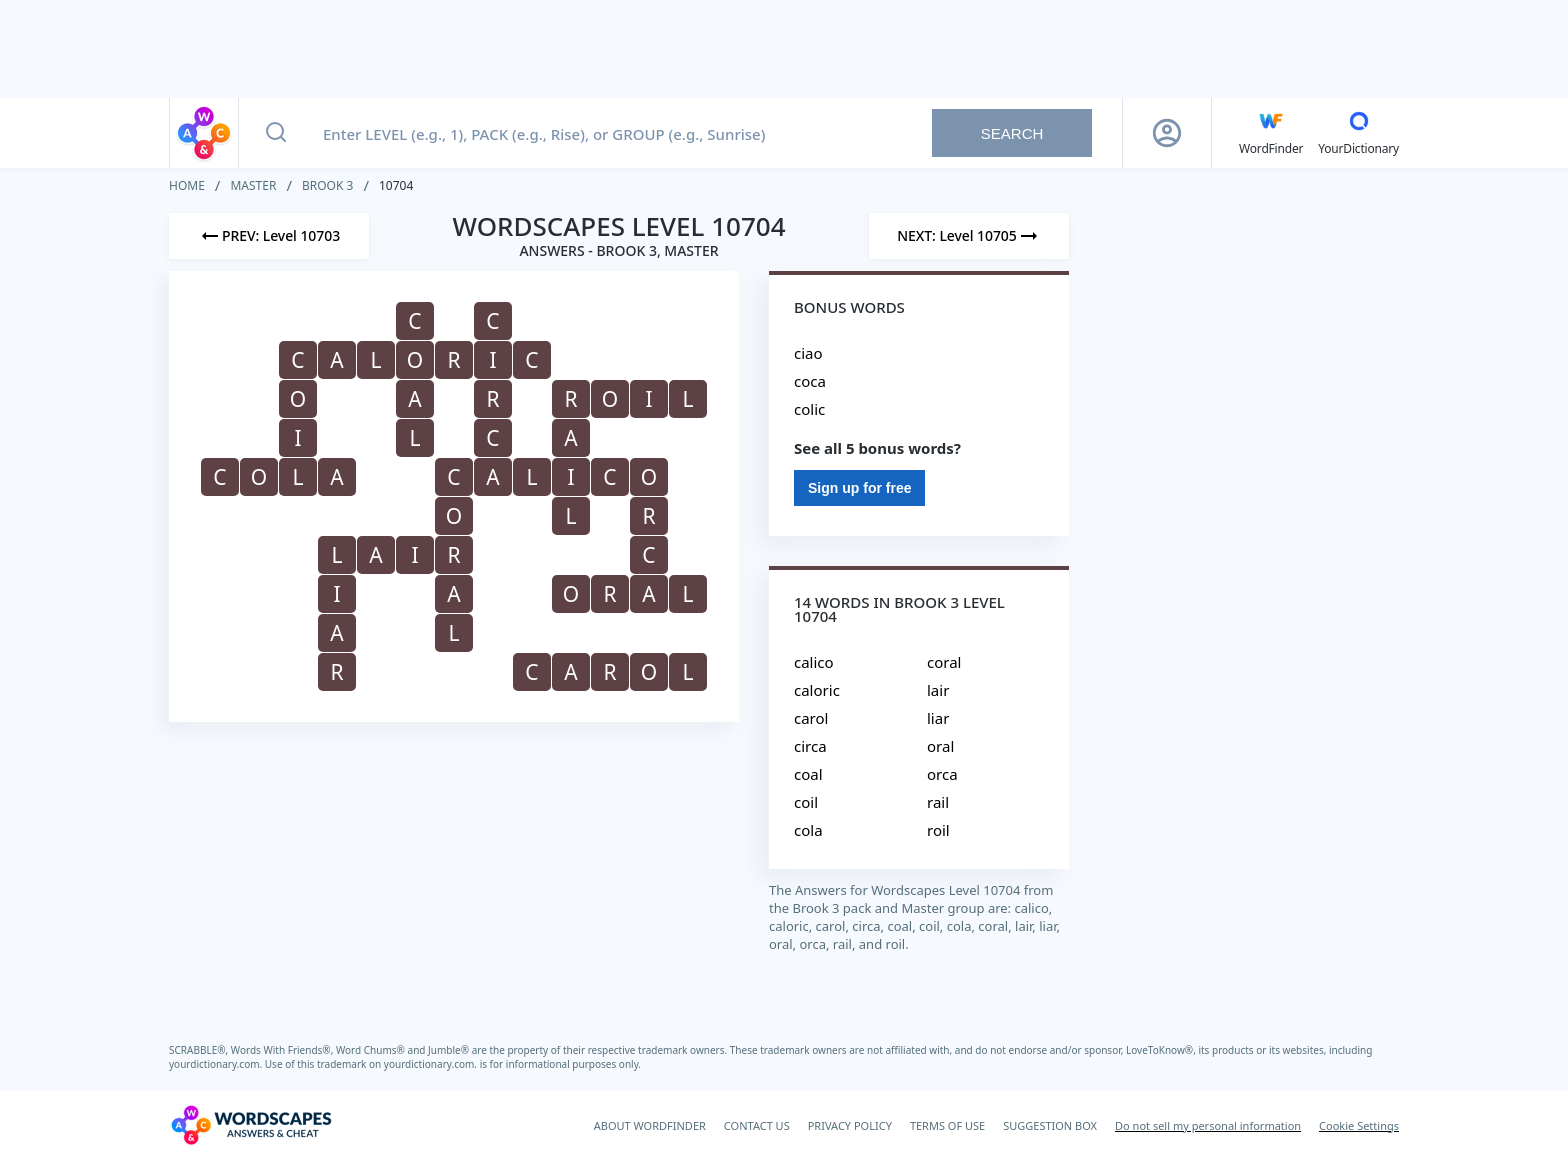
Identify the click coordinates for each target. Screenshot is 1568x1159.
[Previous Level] (269, 236)
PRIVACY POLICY (850, 1125)
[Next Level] (969, 236)
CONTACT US (757, 1125)
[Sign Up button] (1167, 133)
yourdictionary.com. (217, 1064)
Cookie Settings (1359, 1125)
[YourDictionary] (1358, 133)
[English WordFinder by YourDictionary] (1271, 133)
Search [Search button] (1012, 133)
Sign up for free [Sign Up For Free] (859, 488)
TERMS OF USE (947, 1125)
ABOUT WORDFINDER (650, 1125)
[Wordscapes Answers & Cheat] (251, 1125)
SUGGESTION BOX (1050, 1125)
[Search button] (276, 133)
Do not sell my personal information (1208, 1125)
